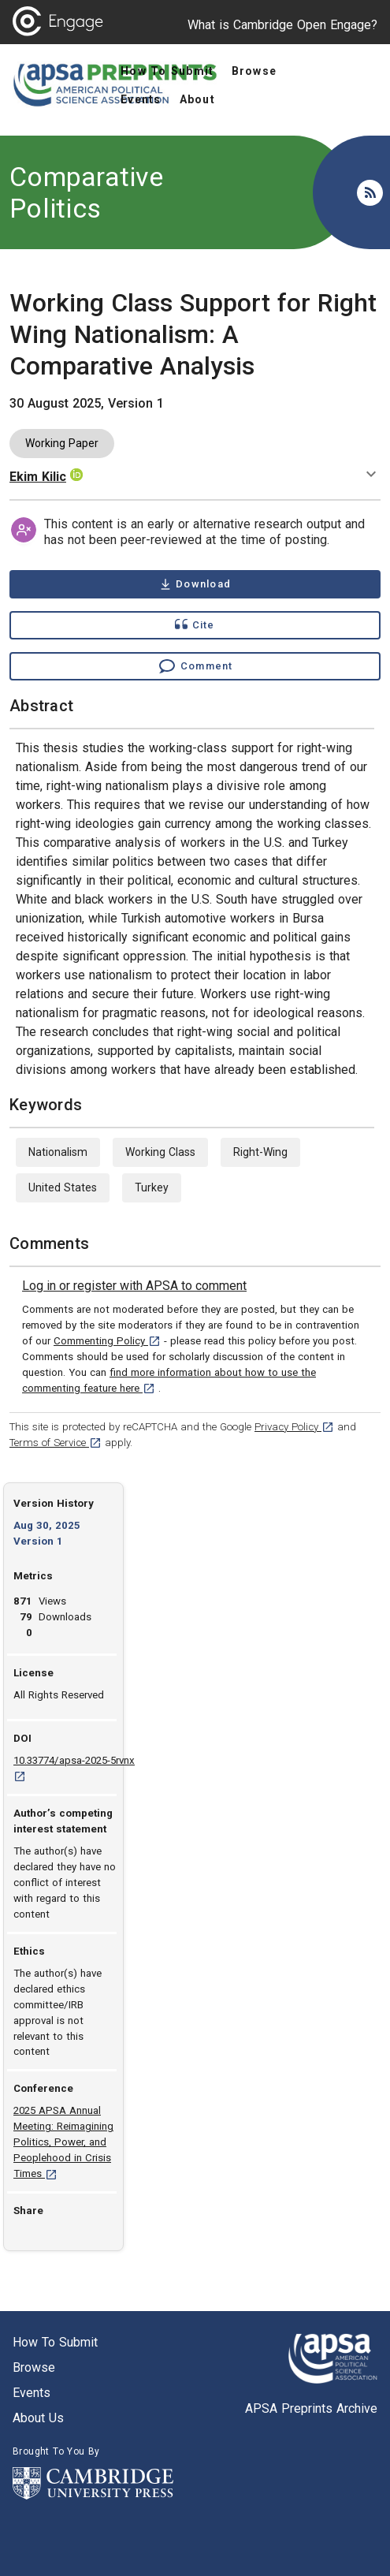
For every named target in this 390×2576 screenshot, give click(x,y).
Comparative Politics (86, 192)
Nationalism (57, 1152)
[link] (134, 1286)
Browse (34, 2367)
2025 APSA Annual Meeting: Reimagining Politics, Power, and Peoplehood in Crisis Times (63, 2141)
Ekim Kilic (37, 476)
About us (38, 2417)
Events (31, 2392)
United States (62, 1187)
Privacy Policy (294, 1427)
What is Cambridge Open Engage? (282, 24)
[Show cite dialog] (195, 625)
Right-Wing (260, 1152)
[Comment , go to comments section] (195, 666)
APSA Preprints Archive (311, 2408)
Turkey (152, 1187)
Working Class (160, 1152)
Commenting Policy (107, 1341)
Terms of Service (55, 1442)
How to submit (55, 2342)
